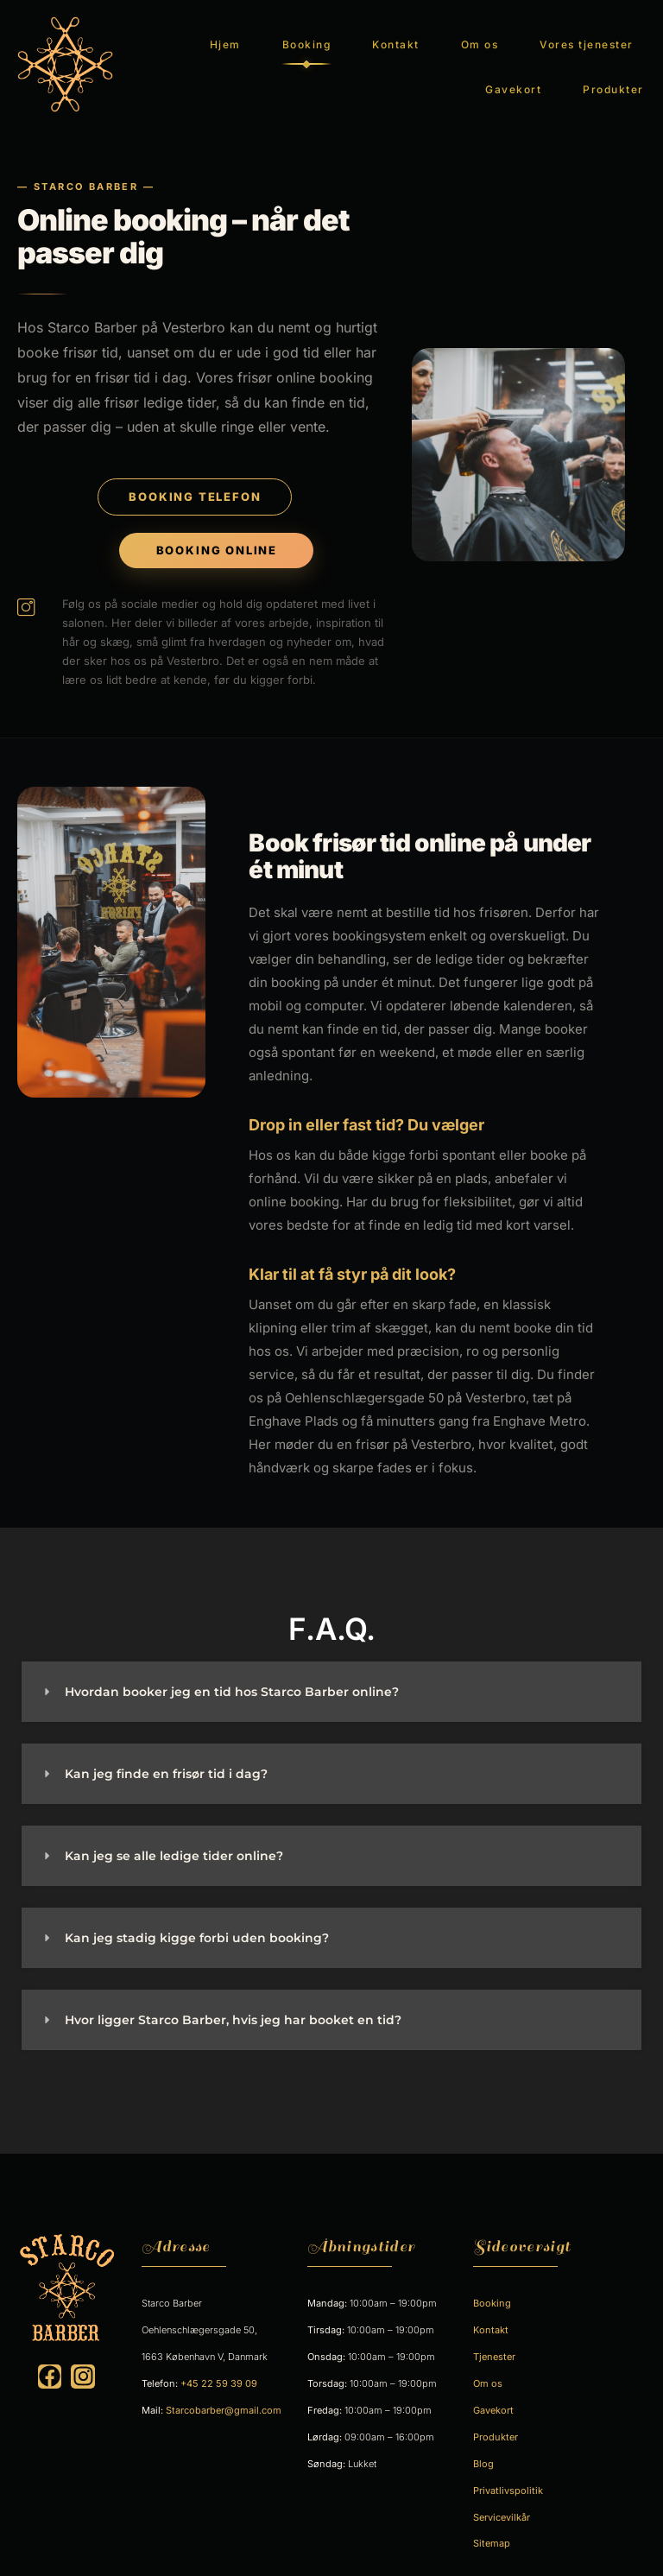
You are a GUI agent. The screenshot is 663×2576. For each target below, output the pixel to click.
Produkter (613, 78)
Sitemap (491, 2522)
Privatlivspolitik (508, 2468)
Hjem (225, 33)
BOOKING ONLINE (216, 528)
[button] (331, 1670)
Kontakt (396, 33)
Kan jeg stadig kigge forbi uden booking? (197, 1916)
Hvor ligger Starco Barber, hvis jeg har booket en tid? (233, 1998)
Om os (480, 33)
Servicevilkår (501, 2495)
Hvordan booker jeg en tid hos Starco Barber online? (232, 1670)
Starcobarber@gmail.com (223, 2389)
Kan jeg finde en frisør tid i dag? (166, 1752)
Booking (307, 33)
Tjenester (494, 2335)
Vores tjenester (587, 33)
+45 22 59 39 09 (218, 2362)
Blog (483, 2441)
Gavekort (513, 78)
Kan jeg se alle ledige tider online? (174, 1834)
